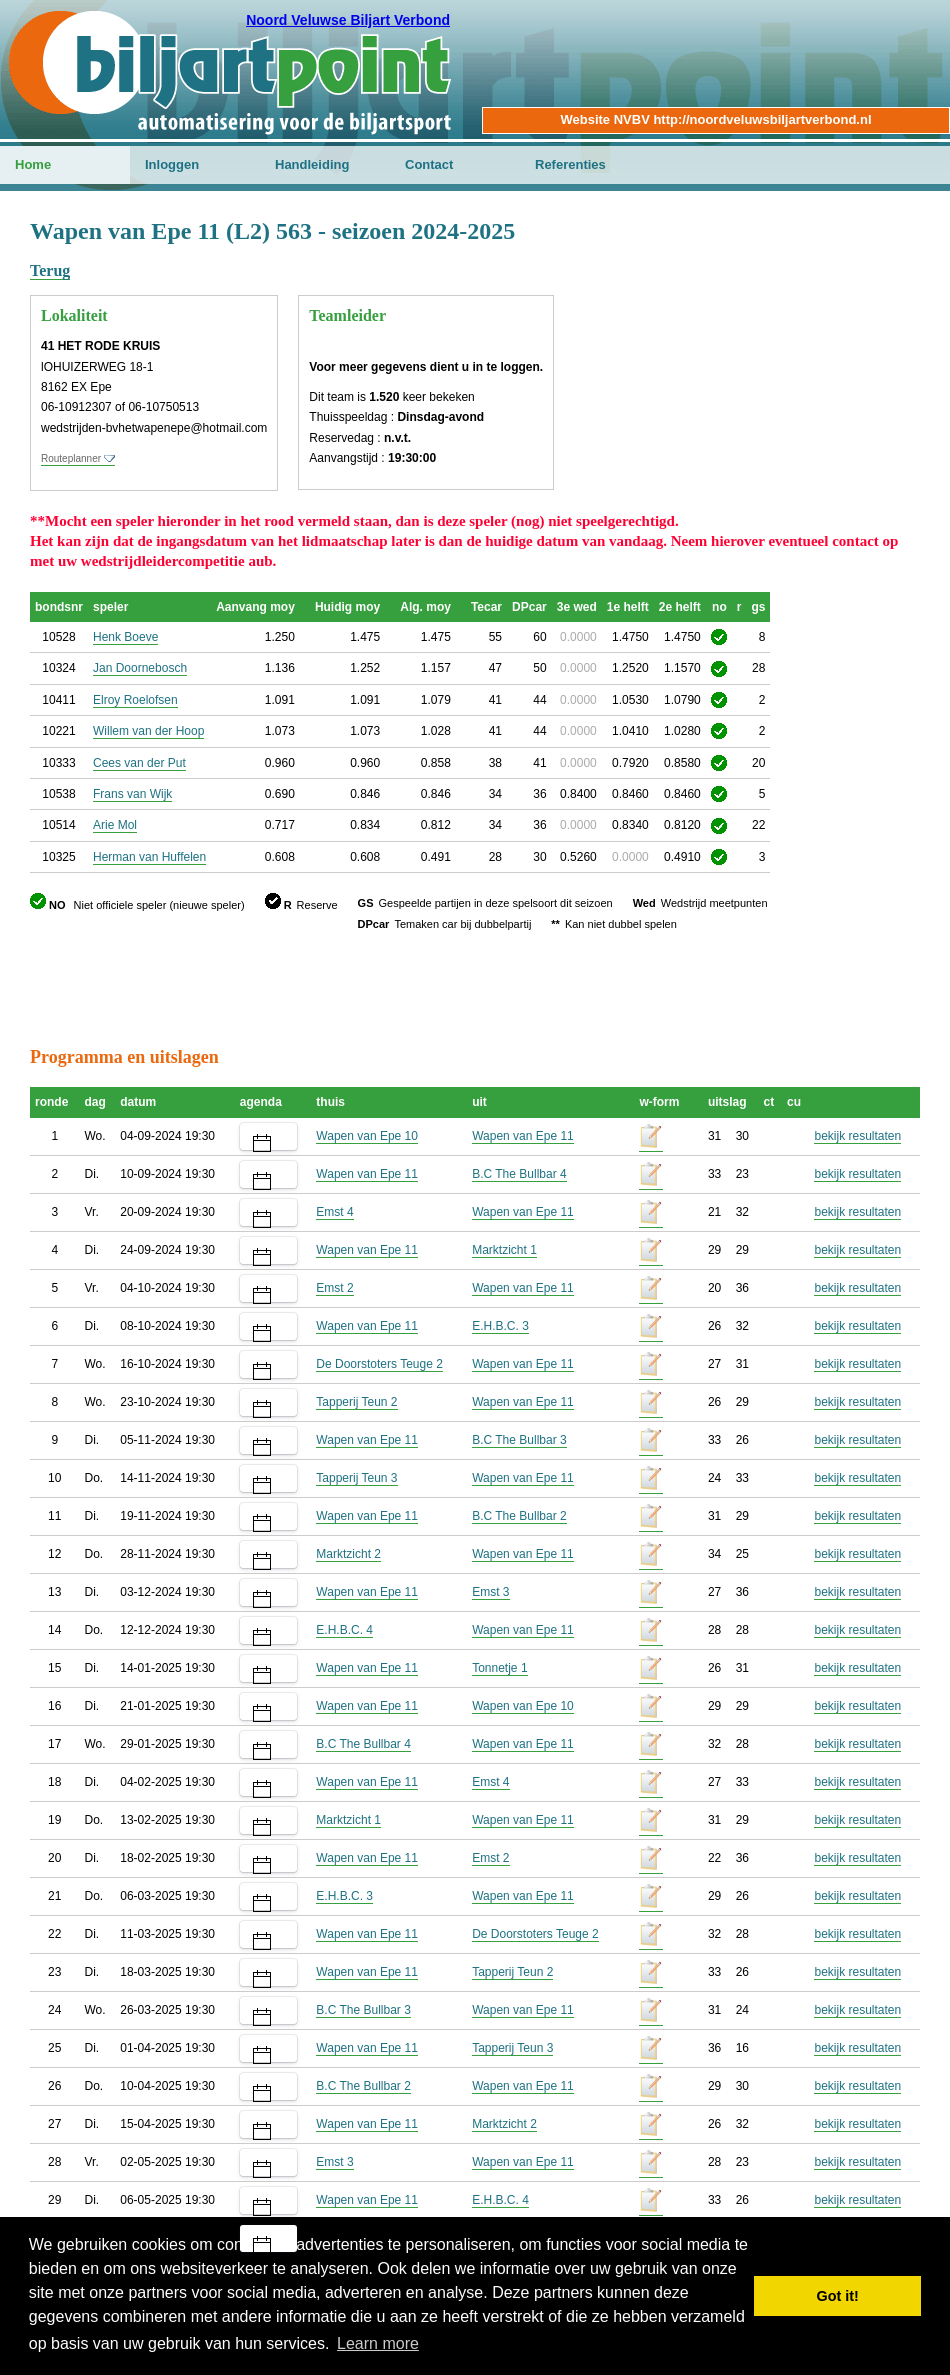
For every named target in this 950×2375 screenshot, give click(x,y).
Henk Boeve (125, 637)
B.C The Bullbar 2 (519, 1516)
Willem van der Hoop (148, 731)
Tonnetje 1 (499, 1668)
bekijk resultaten (857, 1136)
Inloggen (172, 164)
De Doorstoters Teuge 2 (379, 1364)
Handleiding (312, 164)
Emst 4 (334, 1212)
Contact (429, 164)
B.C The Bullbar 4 (519, 1174)
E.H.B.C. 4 (344, 1630)
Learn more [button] (378, 2343)
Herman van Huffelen (149, 857)
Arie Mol (115, 825)
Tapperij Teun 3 (356, 1478)
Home (33, 164)
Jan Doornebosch (140, 668)
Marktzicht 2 (348, 1554)
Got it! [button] (838, 2296)
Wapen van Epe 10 (367, 1136)
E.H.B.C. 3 (500, 1326)
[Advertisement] (394, 979)
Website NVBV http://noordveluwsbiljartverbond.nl (715, 119)
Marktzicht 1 (504, 1250)
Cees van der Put (139, 763)
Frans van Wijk (132, 794)
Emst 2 (334, 1288)
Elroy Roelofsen (135, 700)
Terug (50, 270)
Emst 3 (490, 1592)
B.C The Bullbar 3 (519, 1440)
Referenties (570, 164)
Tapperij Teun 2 (356, 1402)
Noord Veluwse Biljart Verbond (348, 20)
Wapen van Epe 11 (523, 1136)
